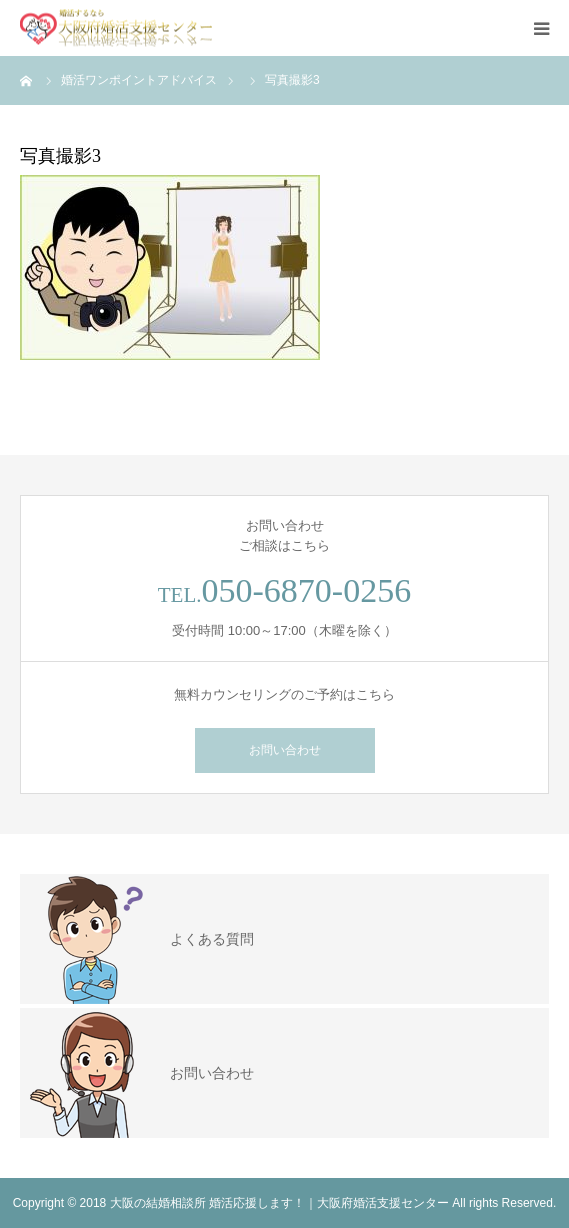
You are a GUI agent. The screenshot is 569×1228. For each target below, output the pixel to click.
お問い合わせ (285, 750)
